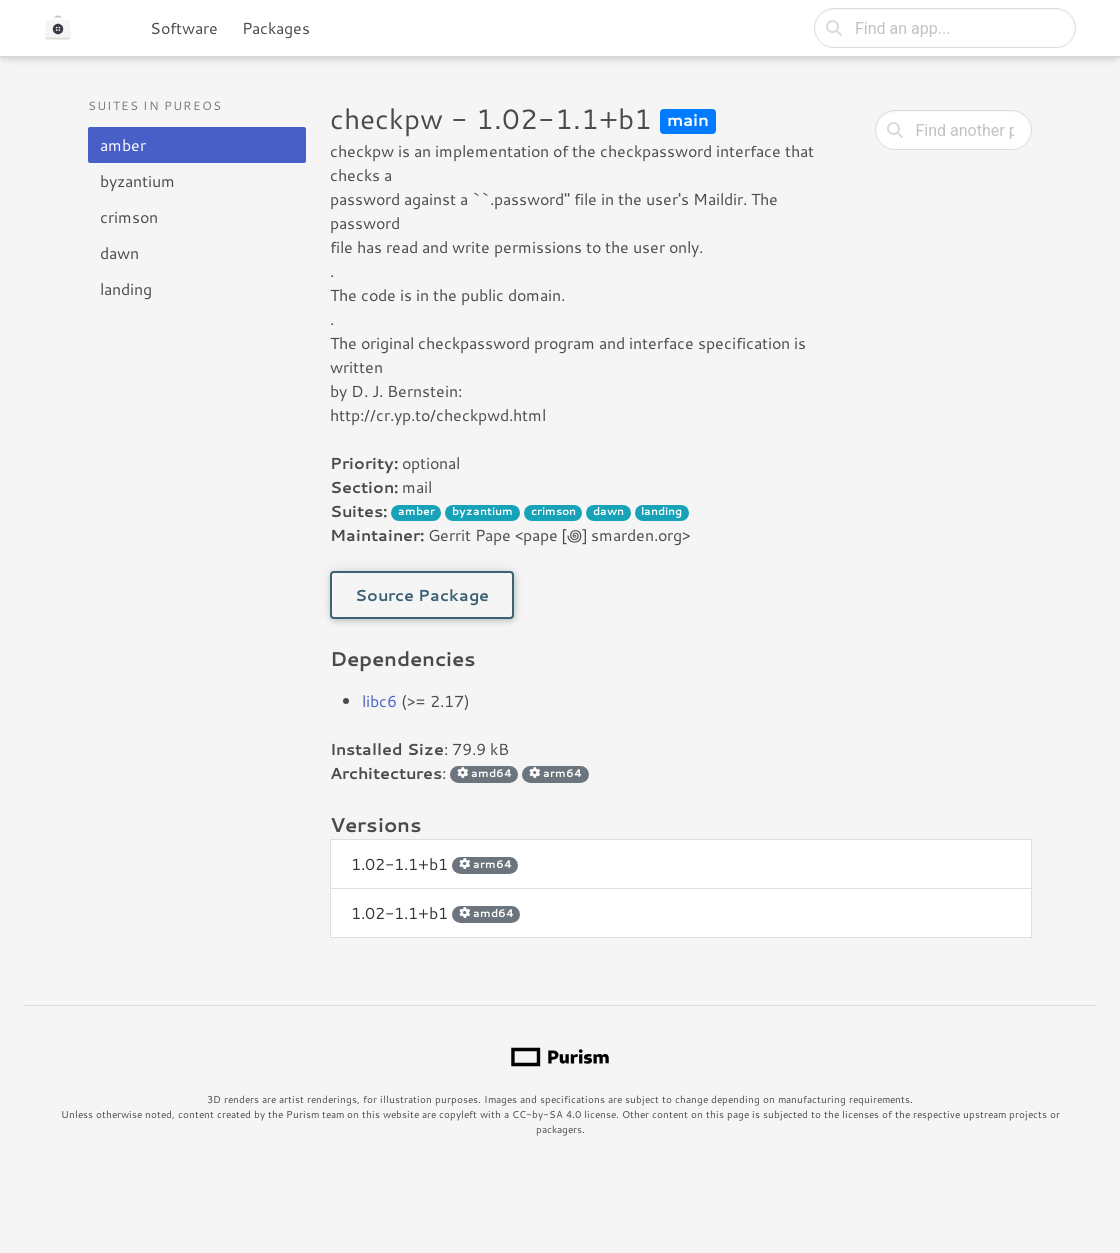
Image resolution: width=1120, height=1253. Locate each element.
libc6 (379, 700)
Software (184, 27)
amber (123, 144)
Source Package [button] (422, 594)
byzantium (137, 180)
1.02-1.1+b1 (434, 863)
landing (126, 288)
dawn (119, 252)
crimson (129, 216)
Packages (276, 27)
